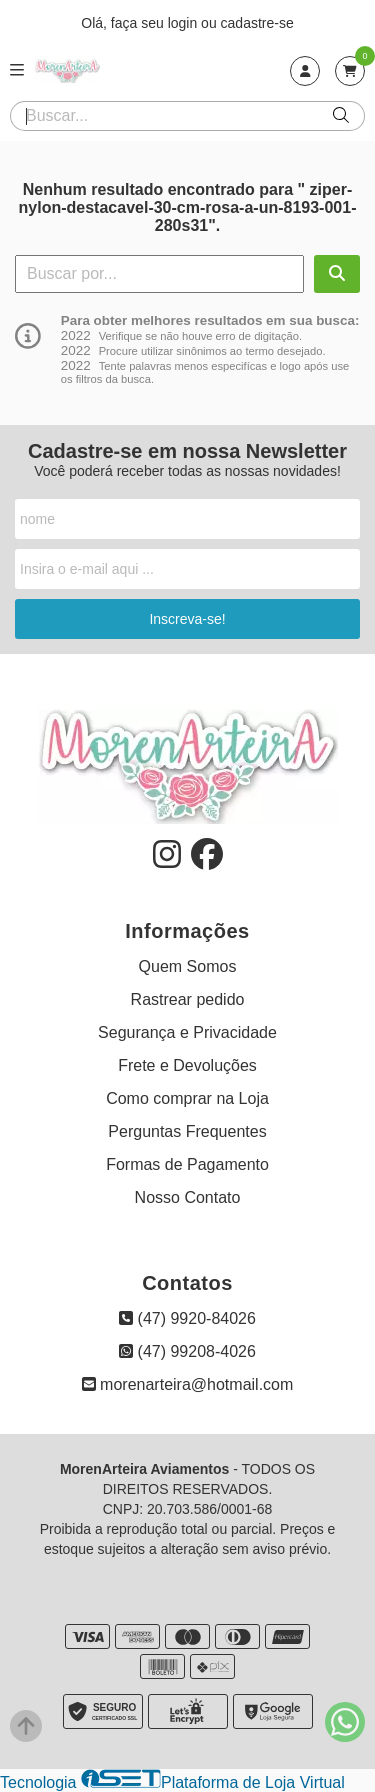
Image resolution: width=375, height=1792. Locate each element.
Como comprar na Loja (187, 1098)
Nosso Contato (188, 1197)
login (184, 23)
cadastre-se (257, 23)
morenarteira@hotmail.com (188, 1384)
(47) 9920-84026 (187, 1318)
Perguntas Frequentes (187, 1131)
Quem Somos (188, 966)
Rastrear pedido (188, 999)
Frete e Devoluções (187, 1065)
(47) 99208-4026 (187, 1351)
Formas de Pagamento (187, 1164)
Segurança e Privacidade (187, 1032)
